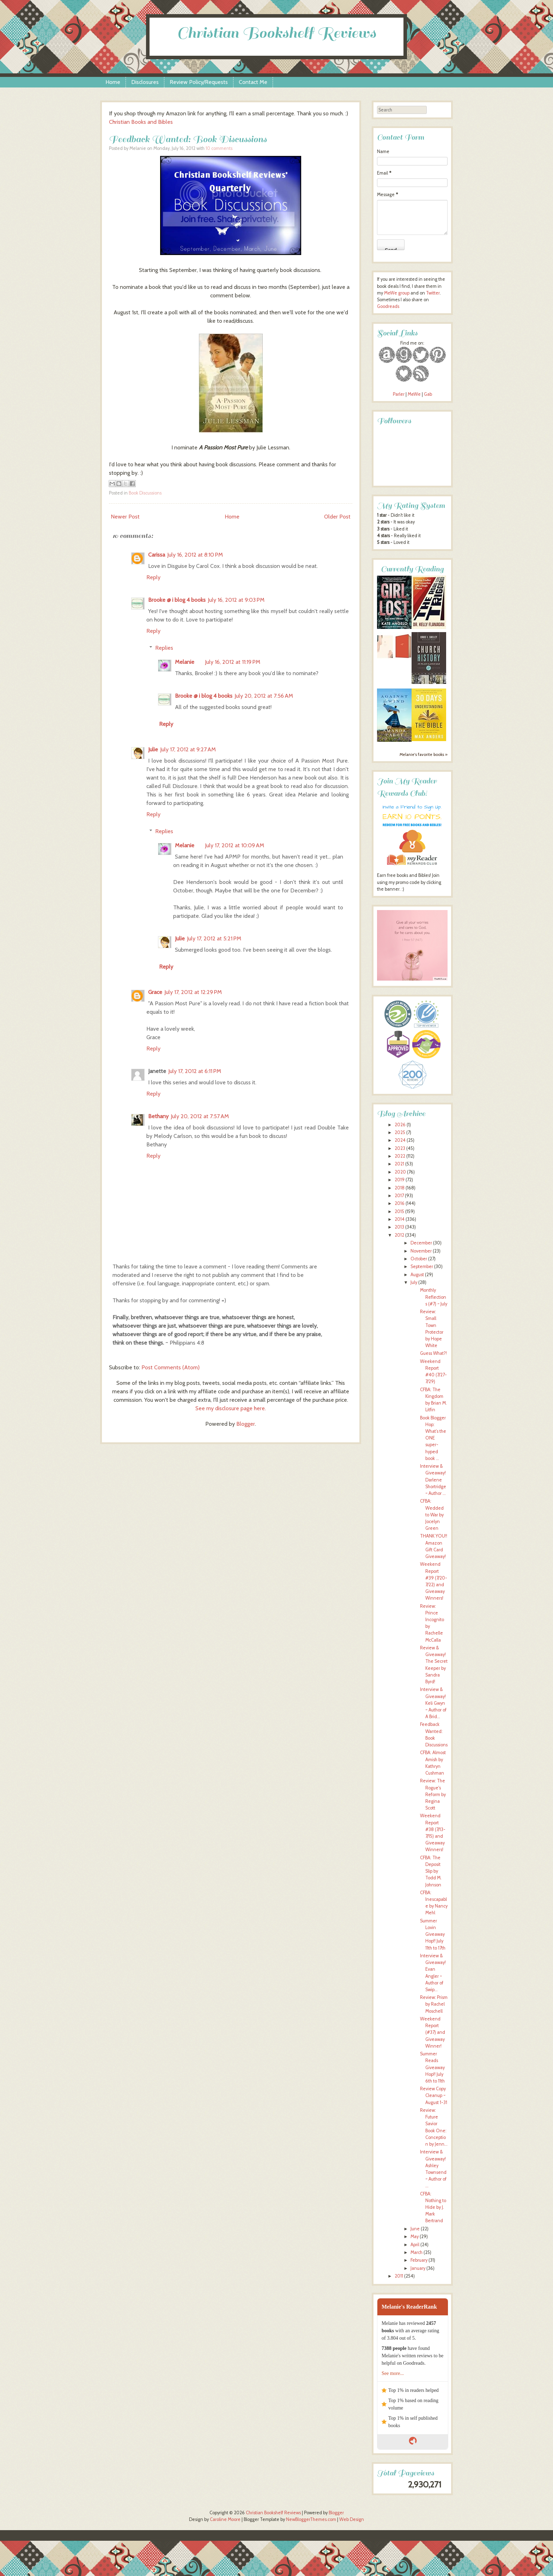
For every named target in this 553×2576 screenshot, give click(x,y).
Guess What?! (433, 1353)
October (419, 1258)
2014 (400, 1219)
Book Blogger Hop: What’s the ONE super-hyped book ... (433, 1438)
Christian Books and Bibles (141, 122)
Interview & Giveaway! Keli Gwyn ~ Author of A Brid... (433, 1703)
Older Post (337, 516)
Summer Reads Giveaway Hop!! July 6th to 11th (432, 2067)
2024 (400, 1140)
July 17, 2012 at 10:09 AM (234, 845)
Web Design (351, 2519)
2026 (400, 1124)
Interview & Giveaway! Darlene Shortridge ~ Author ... (433, 1479)
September (422, 1266)
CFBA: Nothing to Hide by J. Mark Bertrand (433, 2207)
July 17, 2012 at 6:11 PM (194, 1071)
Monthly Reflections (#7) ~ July (433, 1296)
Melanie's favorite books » (424, 754)
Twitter (433, 293)
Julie (153, 749)
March (417, 2252)
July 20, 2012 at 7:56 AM (264, 695)
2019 (400, 1179)
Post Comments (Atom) (170, 1367)
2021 (399, 1163)
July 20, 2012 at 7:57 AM (200, 1116)
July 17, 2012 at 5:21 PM (214, 938)
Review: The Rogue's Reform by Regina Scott (433, 1794)
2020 (400, 1172)
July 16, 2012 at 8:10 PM (195, 554)
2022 (400, 1156)
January (418, 2268)
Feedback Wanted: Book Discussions (188, 139)
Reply (153, 577)
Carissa (156, 554)
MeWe (414, 394)
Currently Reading (412, 569)
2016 (400, 1203)
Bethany (158, 1116)
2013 (399, 1227)
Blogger (245, 1423)
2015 (399, 1211)
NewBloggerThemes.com (311, 2519)
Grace (155, 992)
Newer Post (125, 516)
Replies (164, 647)
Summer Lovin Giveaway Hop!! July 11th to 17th (432, 1934)
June (415, 2228)
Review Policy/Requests (199, 82)
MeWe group (396, 293)
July (414, 1282)
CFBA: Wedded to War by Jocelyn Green (432, 1514)
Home (112, 82)
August (417, 1274)
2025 (400, 1132)
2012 (399, 1235)
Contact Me (253, 82)
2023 (400, 1148)
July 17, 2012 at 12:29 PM (193, 992)
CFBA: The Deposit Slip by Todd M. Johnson (431, 1871)
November (421, 1251)
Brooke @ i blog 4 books (177, 599)
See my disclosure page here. (230, 1408)
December (421, 1242)
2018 (400, 1187)
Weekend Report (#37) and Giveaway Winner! (432, 2032)
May (415, 2236)
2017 (399, 1195)
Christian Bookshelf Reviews (276, 33)
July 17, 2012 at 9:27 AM (188, 749)
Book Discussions (145, 493)
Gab (428, 394)
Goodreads (388, 306)
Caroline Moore (225, 2519)
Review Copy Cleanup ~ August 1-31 (433, 2095)
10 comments (219, 148)
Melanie (184, 662)
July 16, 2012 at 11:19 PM (232, 662)
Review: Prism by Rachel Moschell (434, 2004)
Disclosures (145, 82)
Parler (399, 394)
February (419, 2260)
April (415, 2244)
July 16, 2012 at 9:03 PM (236, 599)
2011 (399, 2276)
